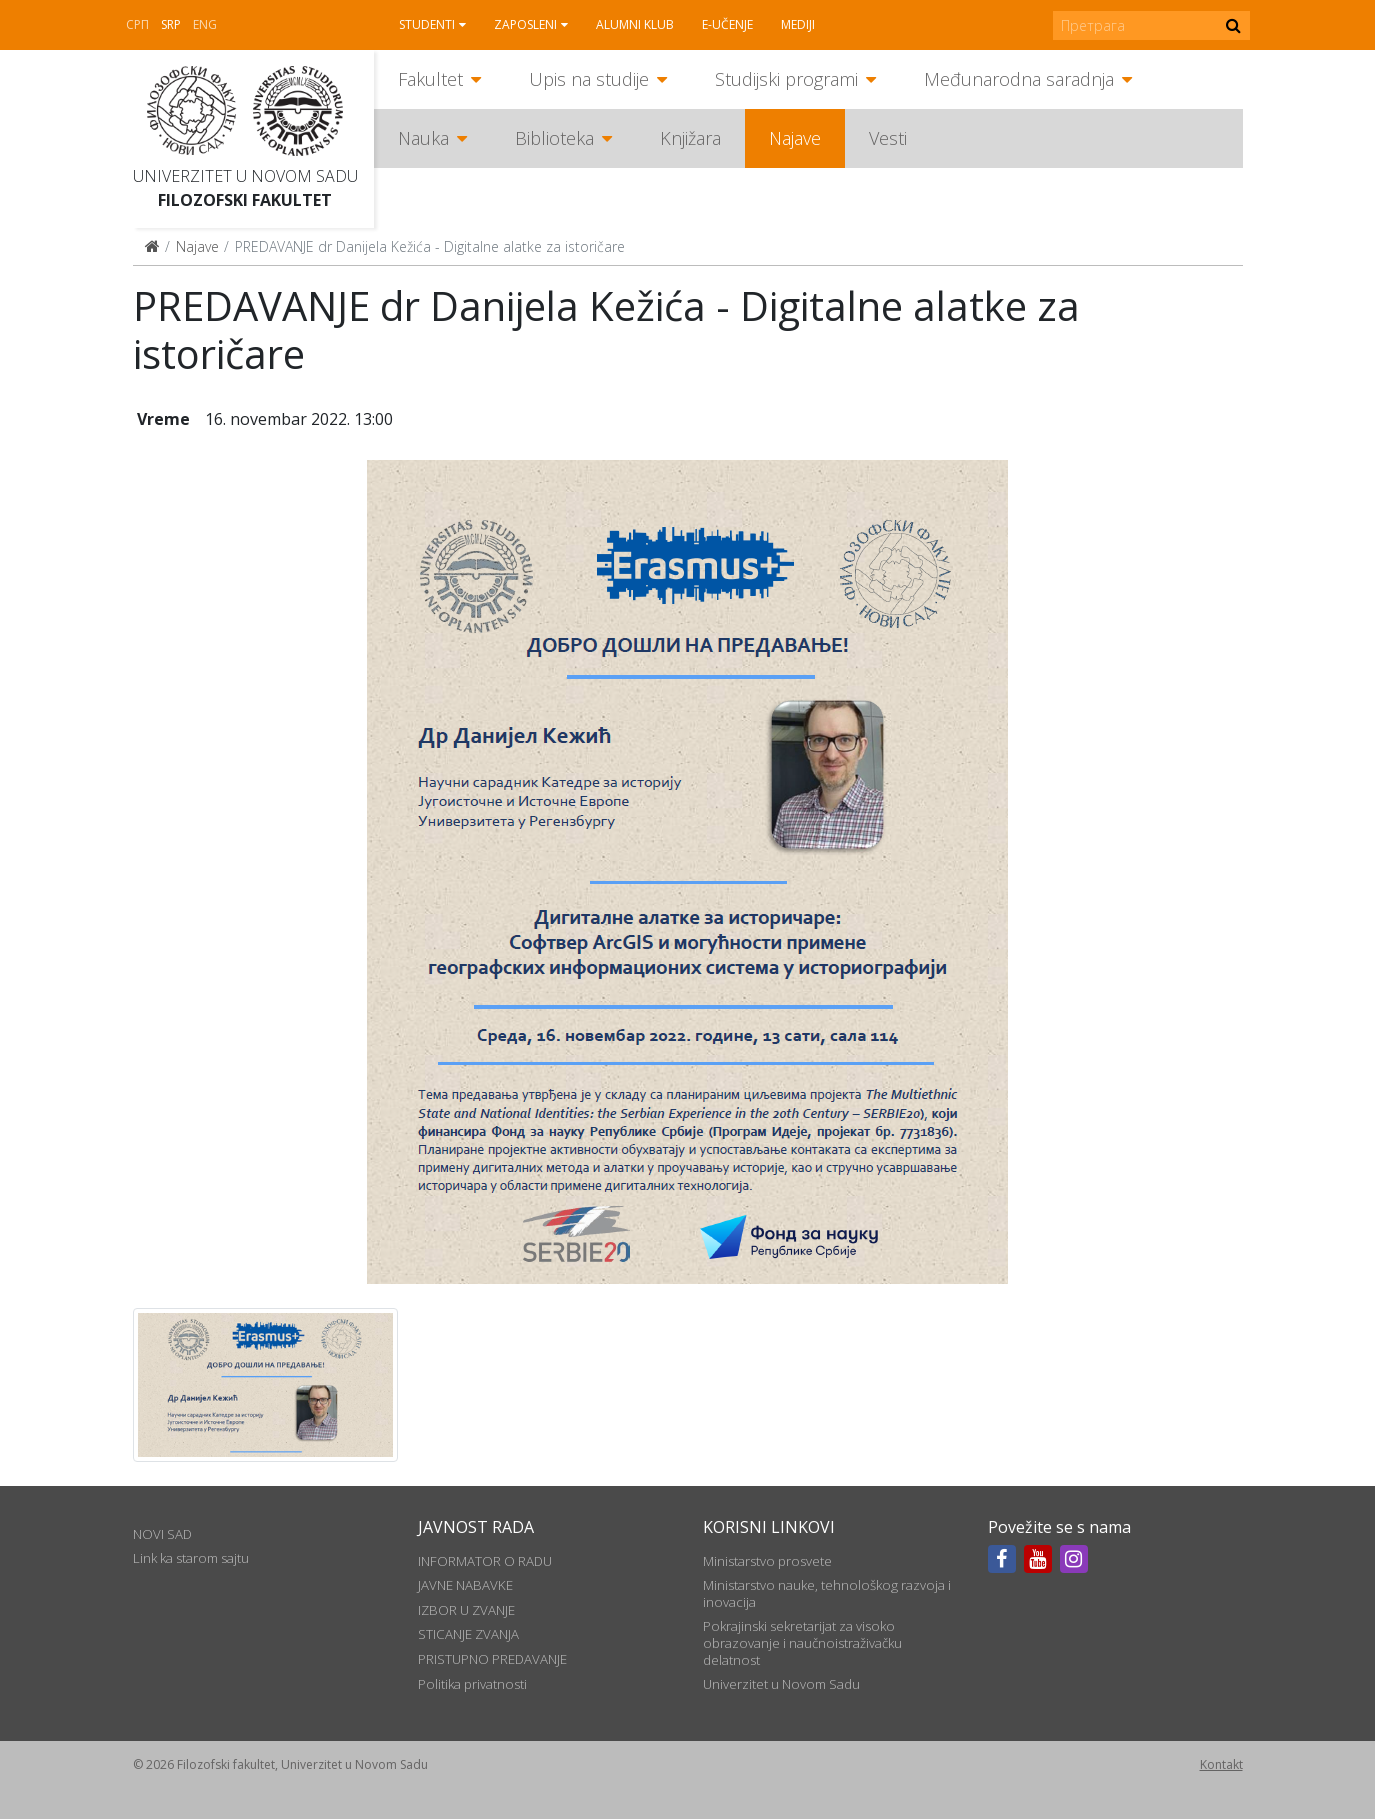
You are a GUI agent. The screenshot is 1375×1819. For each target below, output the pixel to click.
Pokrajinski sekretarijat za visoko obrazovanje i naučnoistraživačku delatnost (802, 1642)
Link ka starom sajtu (191, 1558)
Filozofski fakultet (245, 200)
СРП (137, 24)
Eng (205, 24)
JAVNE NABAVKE (465, 1585)
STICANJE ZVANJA (468, 1634)
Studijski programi (786, 79)
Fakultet (430, 79)
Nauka (423, 138)
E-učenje (727, 24)
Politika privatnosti (472, 1684)
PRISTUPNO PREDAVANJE (492, 1659)
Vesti (888, 138)
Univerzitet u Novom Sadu (245, 176)
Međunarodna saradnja (1019, 79)
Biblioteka (554, 138)
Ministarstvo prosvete (767, 1561)
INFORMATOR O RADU (485, 1561)
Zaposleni (525, 24)
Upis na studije (589, 79)
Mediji (798, 24)
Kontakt (1221, 1764)
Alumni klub (635, 24)
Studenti (427, 24)
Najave (795, 138)
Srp (171, 24)
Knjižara (690, 138)
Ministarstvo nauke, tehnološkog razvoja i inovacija (827, 1593)
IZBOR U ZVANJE (466, 1610)
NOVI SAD (162, 1534)
